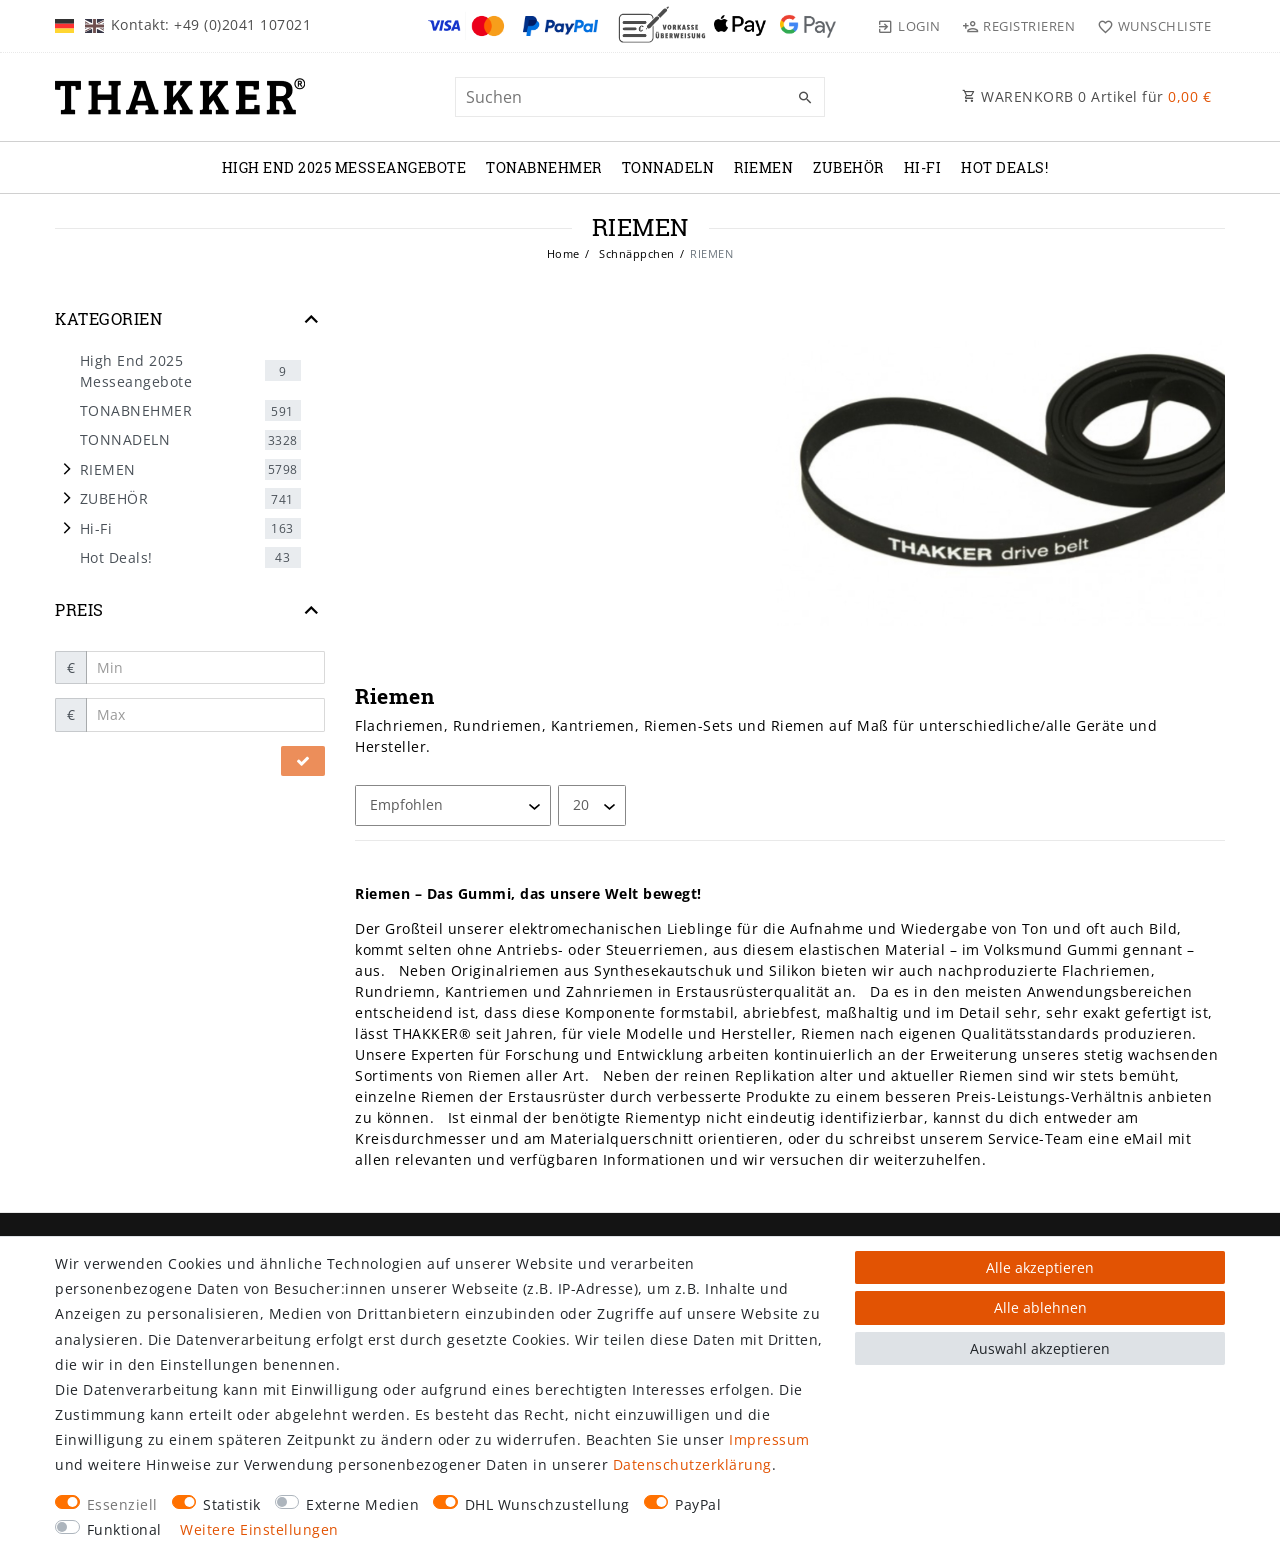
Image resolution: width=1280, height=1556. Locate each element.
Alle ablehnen (1040, 1307)
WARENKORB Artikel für (1086, 96)
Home (563, 253)
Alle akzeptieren (1040, 1267)
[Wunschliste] (1149, 26)
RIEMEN (763, 167)
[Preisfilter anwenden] (303, 761)
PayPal (698, 1504)
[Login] (909, 26)
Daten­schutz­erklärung (692, 1464)
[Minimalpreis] (206, 668)
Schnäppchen (635, 253)
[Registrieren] (1019, 26)
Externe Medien (362, 1504)
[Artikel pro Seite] (592, 805)
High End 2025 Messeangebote (344, 167)
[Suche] (805, 98)
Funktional (124, 1529)
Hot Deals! (1004, 167)
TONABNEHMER (544, 167)
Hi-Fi (923, 167)
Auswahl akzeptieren (1040, 1348)
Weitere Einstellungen (259, 1529)
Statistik (232, 1504)
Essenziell (122, 1504)
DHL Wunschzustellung (547, 1504)
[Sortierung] (453, 805)
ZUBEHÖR (848, 167)
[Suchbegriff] (640, 97)
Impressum (769, 1439)
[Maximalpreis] (206, 715)
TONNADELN (668, 167)
